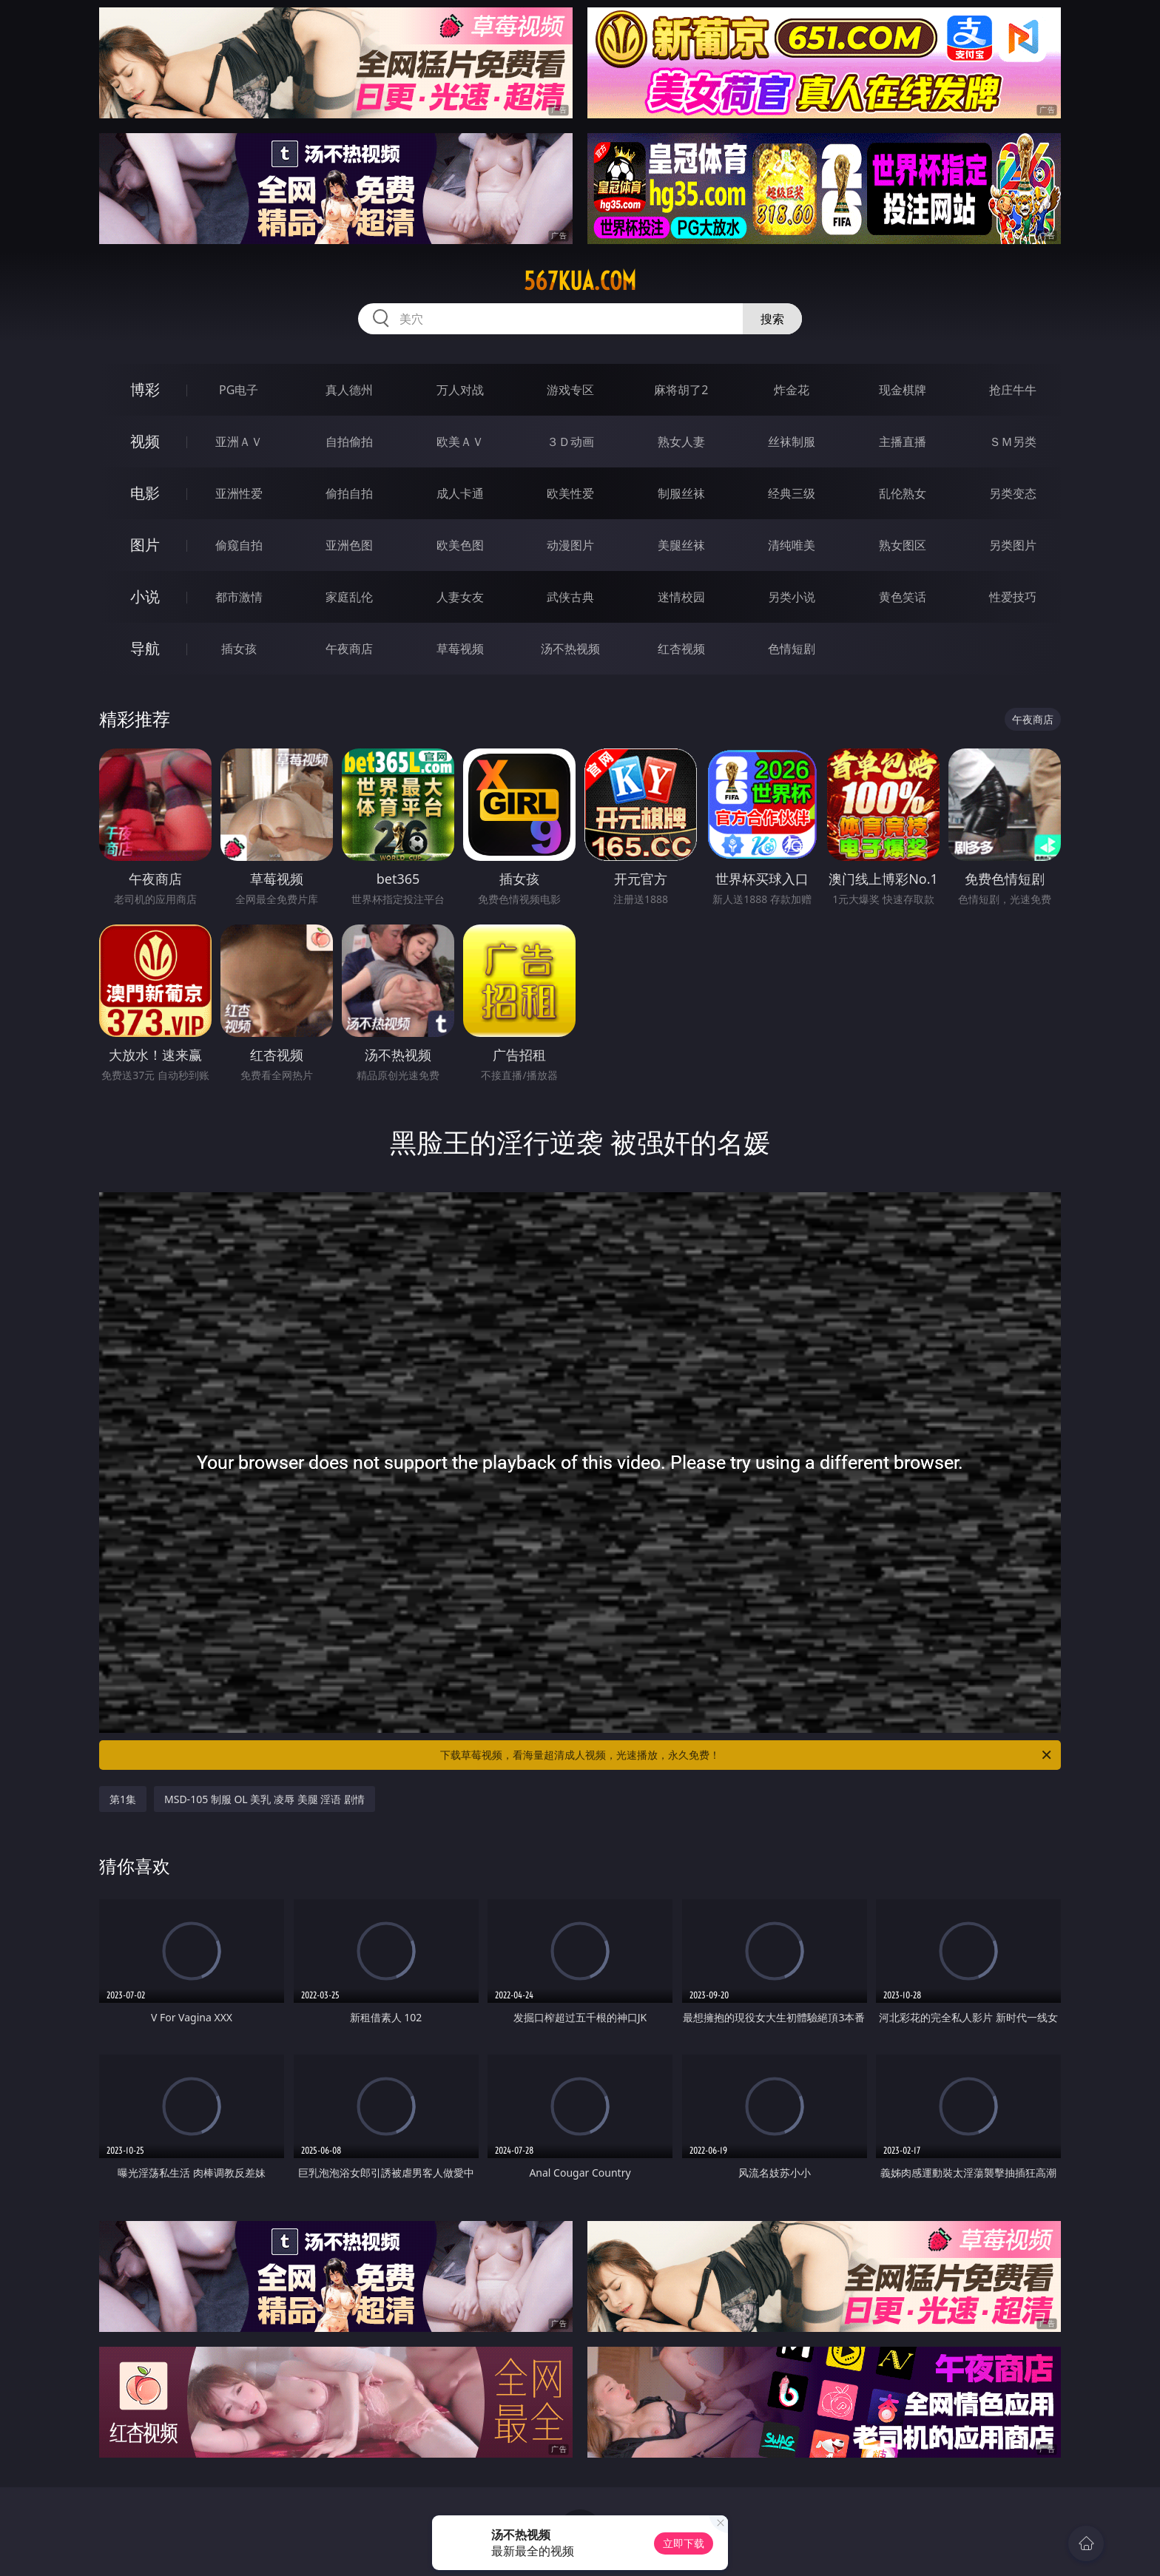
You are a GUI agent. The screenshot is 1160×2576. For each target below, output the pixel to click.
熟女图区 (902, 545)
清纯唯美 (791, 545)
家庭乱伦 (349, 597)
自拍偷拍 (349, 441)
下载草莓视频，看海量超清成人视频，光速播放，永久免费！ (746, 1755)
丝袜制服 (791, 441)
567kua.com (580, 281)
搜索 (772, 319)
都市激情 (239, 597)
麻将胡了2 (681, 390)
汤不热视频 (570, 648)
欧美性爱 (570, 493)
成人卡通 (460, 493)
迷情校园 (681, 597)
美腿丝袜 (681, 545)
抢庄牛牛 (1012, 390)
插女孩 (239, 648)
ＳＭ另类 (1012, 441)
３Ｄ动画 (570, 441)
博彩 (145, 389)
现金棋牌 (902, 390)
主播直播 (902, 441)
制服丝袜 (681, 493)
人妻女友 (460, 597)
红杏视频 (681, 648)
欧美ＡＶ (460, 441)
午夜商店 (349, 648)
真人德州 (349, 390)
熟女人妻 (681, 441)
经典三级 (791, 493)
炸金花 (791, 390)
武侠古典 (570, 597)
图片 (145, 545)
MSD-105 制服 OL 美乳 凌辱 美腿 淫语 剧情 (264, 1799)
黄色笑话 (902, 597)
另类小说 (791, 597)
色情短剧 (791, 648)
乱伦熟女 (902, 493)
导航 (145, 648)
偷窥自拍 (239, 545)
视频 (145, 441)
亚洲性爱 (239, 493)
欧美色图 (460, 545)
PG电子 (238, 390)
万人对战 (460, 390)
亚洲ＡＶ (239, 441)
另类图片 (1012, 545)
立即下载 (683, 2543)
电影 (145, 493)
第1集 (122, 1799)
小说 (145, 596)
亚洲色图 (349, 545)
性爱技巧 (1012, 597)
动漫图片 (570, 545)
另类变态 (1012, 493)
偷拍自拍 (349, 493)
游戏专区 (570, 390)
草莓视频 (460, 648)
